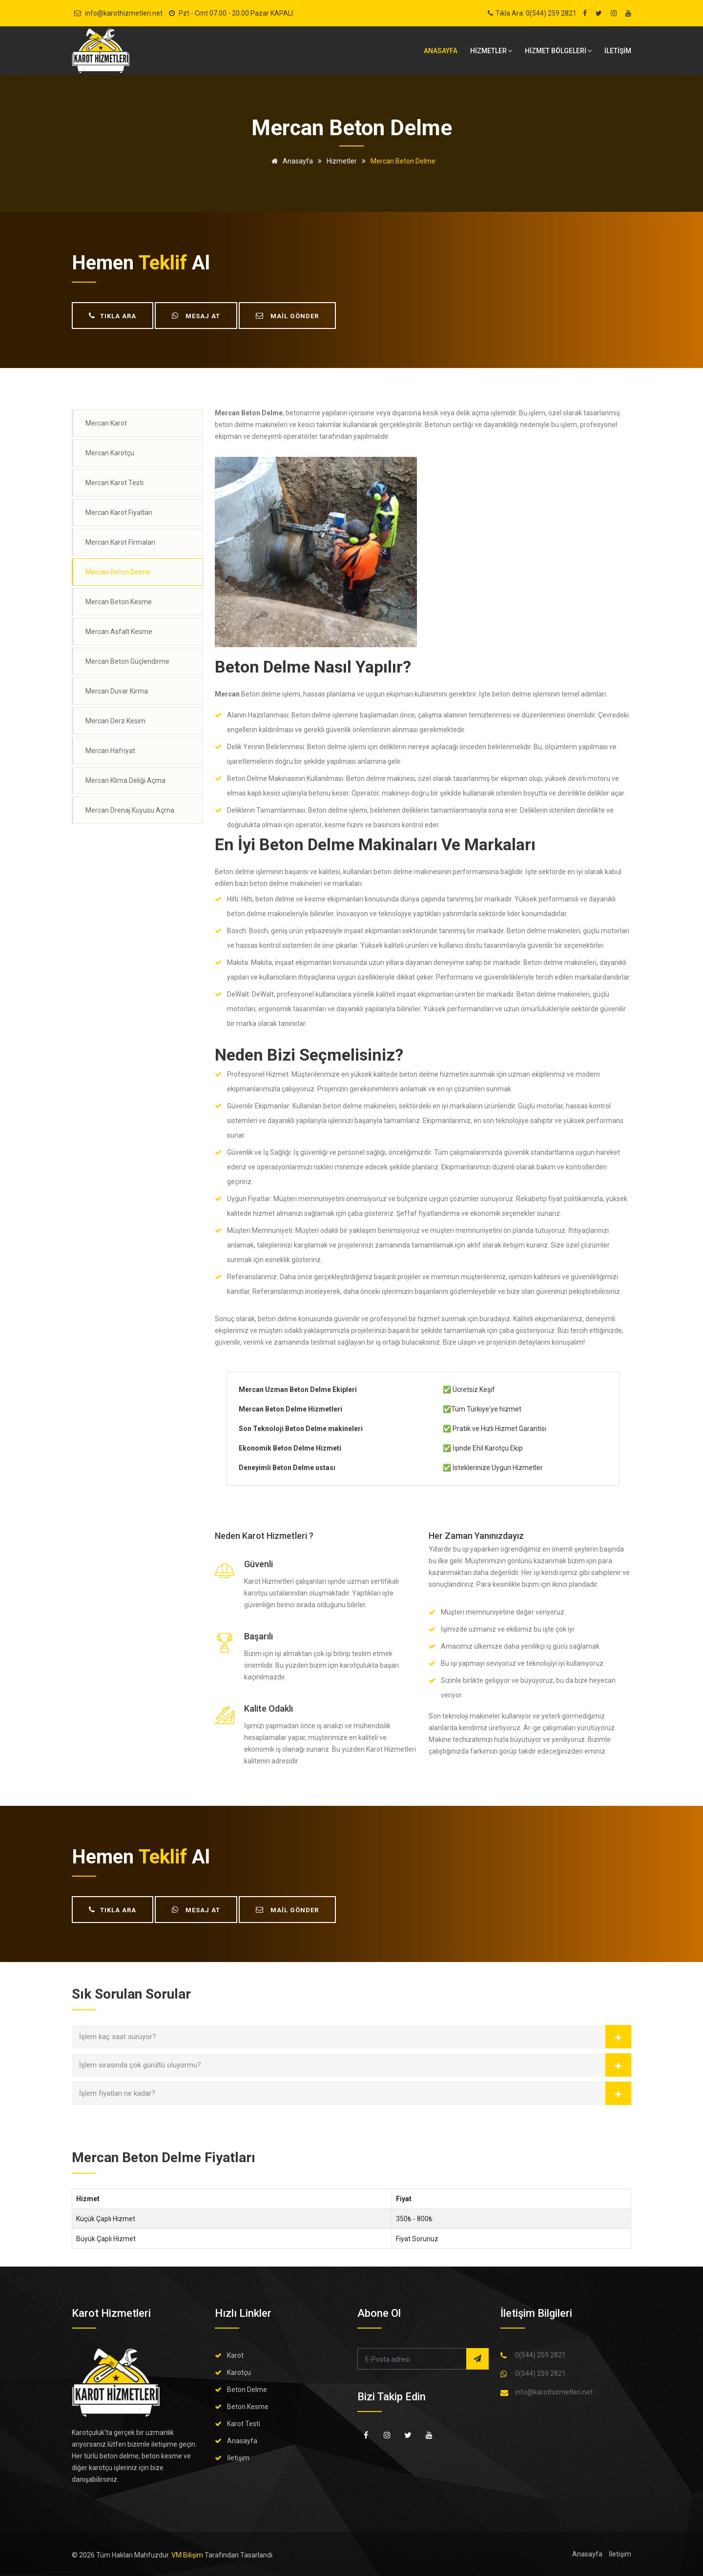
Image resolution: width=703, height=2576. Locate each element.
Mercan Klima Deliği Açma (125, 780)
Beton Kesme (248, 2407)
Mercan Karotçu (109, 453)
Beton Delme (247, 2389)
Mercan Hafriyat (110, 751)
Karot (235, 2355)
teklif (163, 262)
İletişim (238, 2458)
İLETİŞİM (617, 51)
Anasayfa (440, 51)
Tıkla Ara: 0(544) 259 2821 (536, 13)
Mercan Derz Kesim (115, 721)
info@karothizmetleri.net (124, 13)
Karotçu (239, 2372)
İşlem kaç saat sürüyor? (117, 2036)
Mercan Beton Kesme (118, 602)
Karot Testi (243, 2424)
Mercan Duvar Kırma (116, 691)
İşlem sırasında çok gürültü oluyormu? (140, 2065)
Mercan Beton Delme (117, 572)
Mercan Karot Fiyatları (118, 512)
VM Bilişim (187, 2555)
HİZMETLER (491, 51)
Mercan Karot (106, 423)
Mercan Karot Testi (114, 483)
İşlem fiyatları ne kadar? (117, 2093)
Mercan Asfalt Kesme (118, 631)
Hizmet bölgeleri (558, 51)
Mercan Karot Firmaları (120, 542)
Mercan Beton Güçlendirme (127, 661)
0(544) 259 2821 (540, 2355)
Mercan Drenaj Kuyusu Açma (129, 810)
